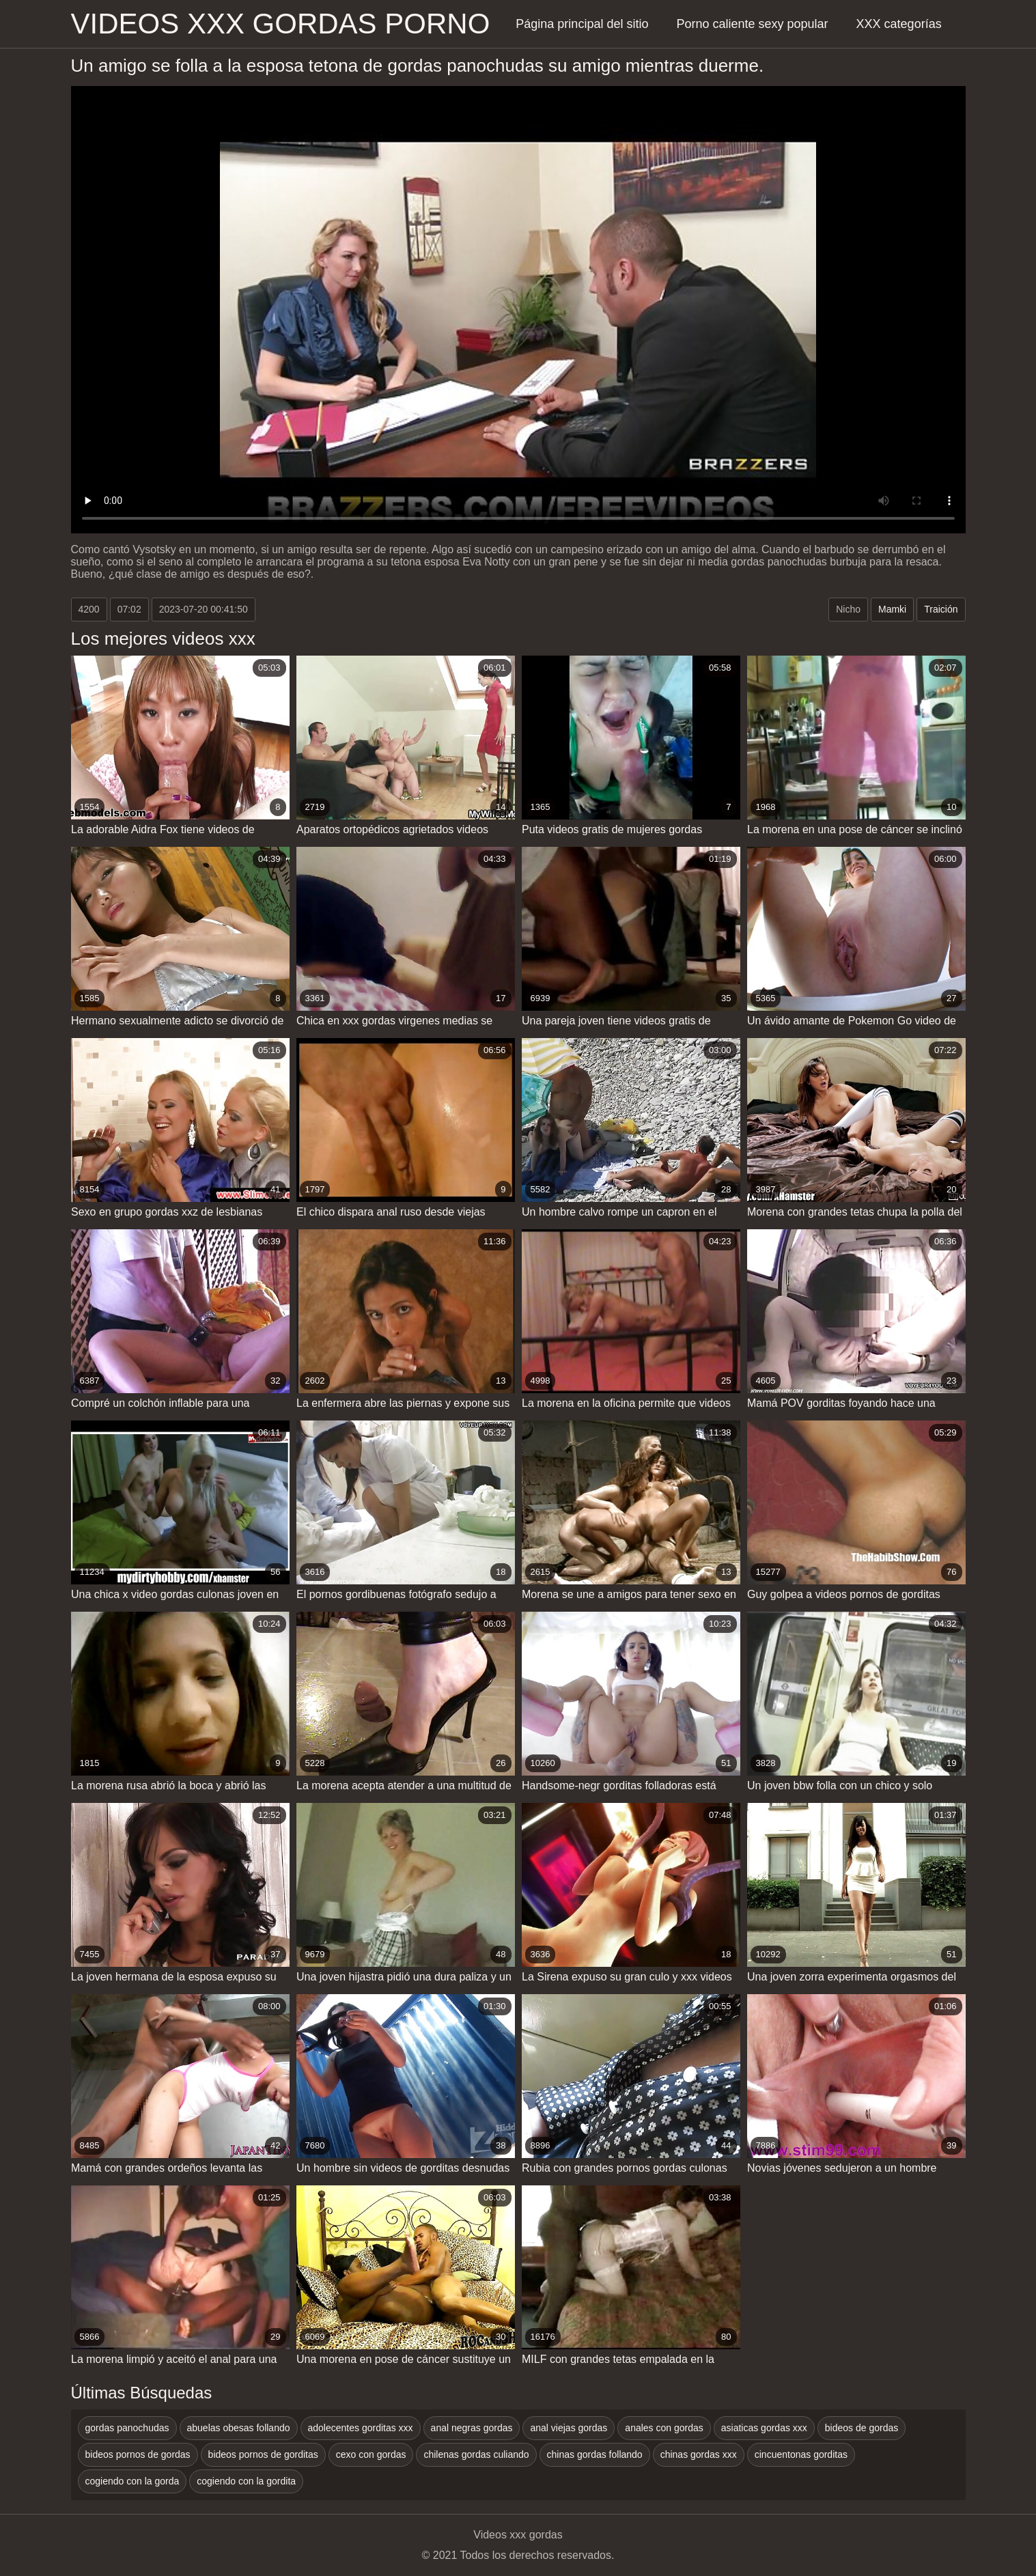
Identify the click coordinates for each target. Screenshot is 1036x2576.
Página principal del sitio (582, 24)
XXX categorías (899, 24)
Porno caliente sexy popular (752, 24)
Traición (940, 609)
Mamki (892, 609)
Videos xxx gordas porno (280, 24)
